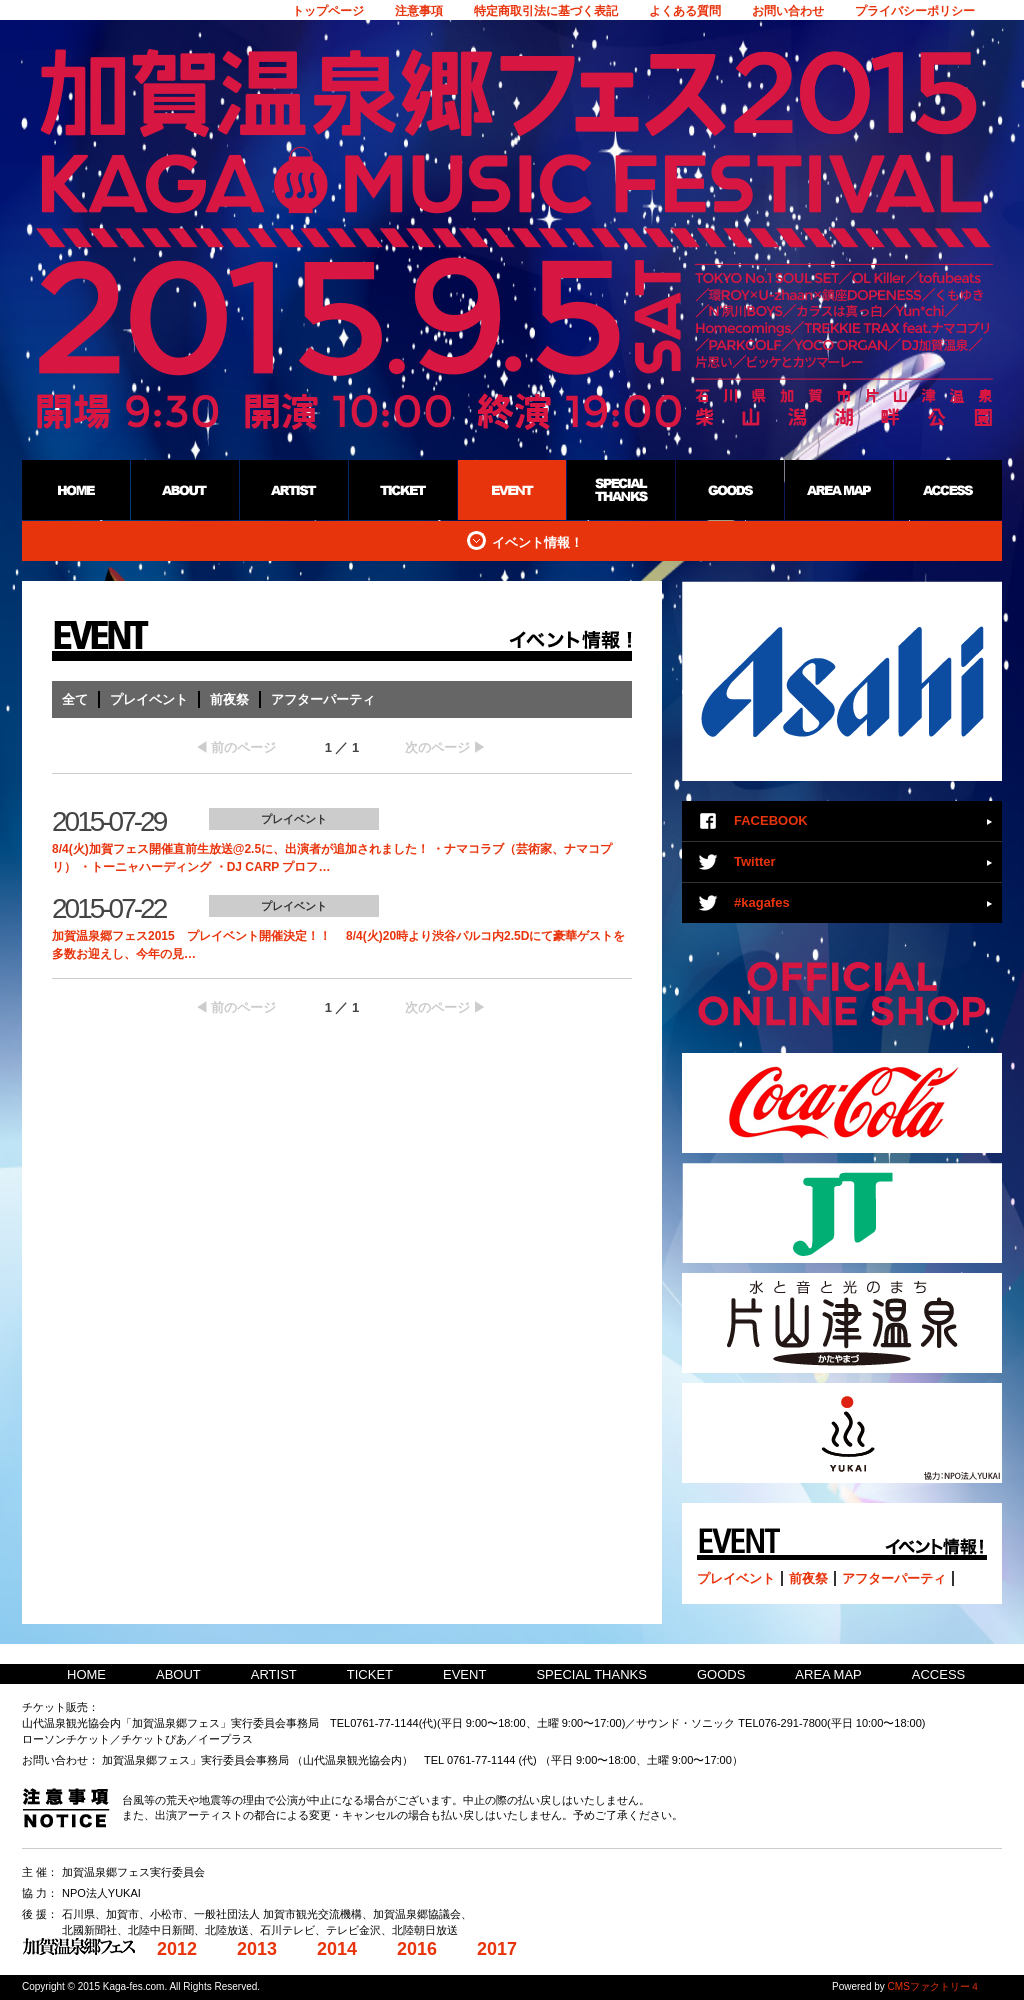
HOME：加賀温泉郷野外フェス (76, 490)
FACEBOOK (771, 820)
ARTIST (274, 1674)
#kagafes (762, 902)
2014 (337, 1949)
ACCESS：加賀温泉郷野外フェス (947, 490)
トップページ (328, 11)
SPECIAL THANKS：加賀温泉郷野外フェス (620, 490)
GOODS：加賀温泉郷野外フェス (729, 490)
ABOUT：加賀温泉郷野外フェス (184, 490)
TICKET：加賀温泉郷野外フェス (402, 490)
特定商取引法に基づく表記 (546, 11)
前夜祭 (229, 699)
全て (75, 699)
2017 (497, 1949)
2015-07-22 (108, 908)
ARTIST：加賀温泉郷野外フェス (293, 490)
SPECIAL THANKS (591, 1674)
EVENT (464, 1674)
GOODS (721, 1674)
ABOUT (178, 1674)
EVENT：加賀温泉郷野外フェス (511, 490)
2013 (257, 1949)
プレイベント (149, 699)
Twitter (755, 861)
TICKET (370, 1674)
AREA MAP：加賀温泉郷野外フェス (838, 490)
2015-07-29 (108, 821)
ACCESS (938, 1674)
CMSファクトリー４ (934, 1986)
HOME (86, 1674)
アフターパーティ (323, 699)
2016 (417, 1949)
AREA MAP (828, 1674)
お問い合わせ (788, 11)
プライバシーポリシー (915, 11)
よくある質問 (685, 11)
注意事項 (419, 11)
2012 (177, 1949)
